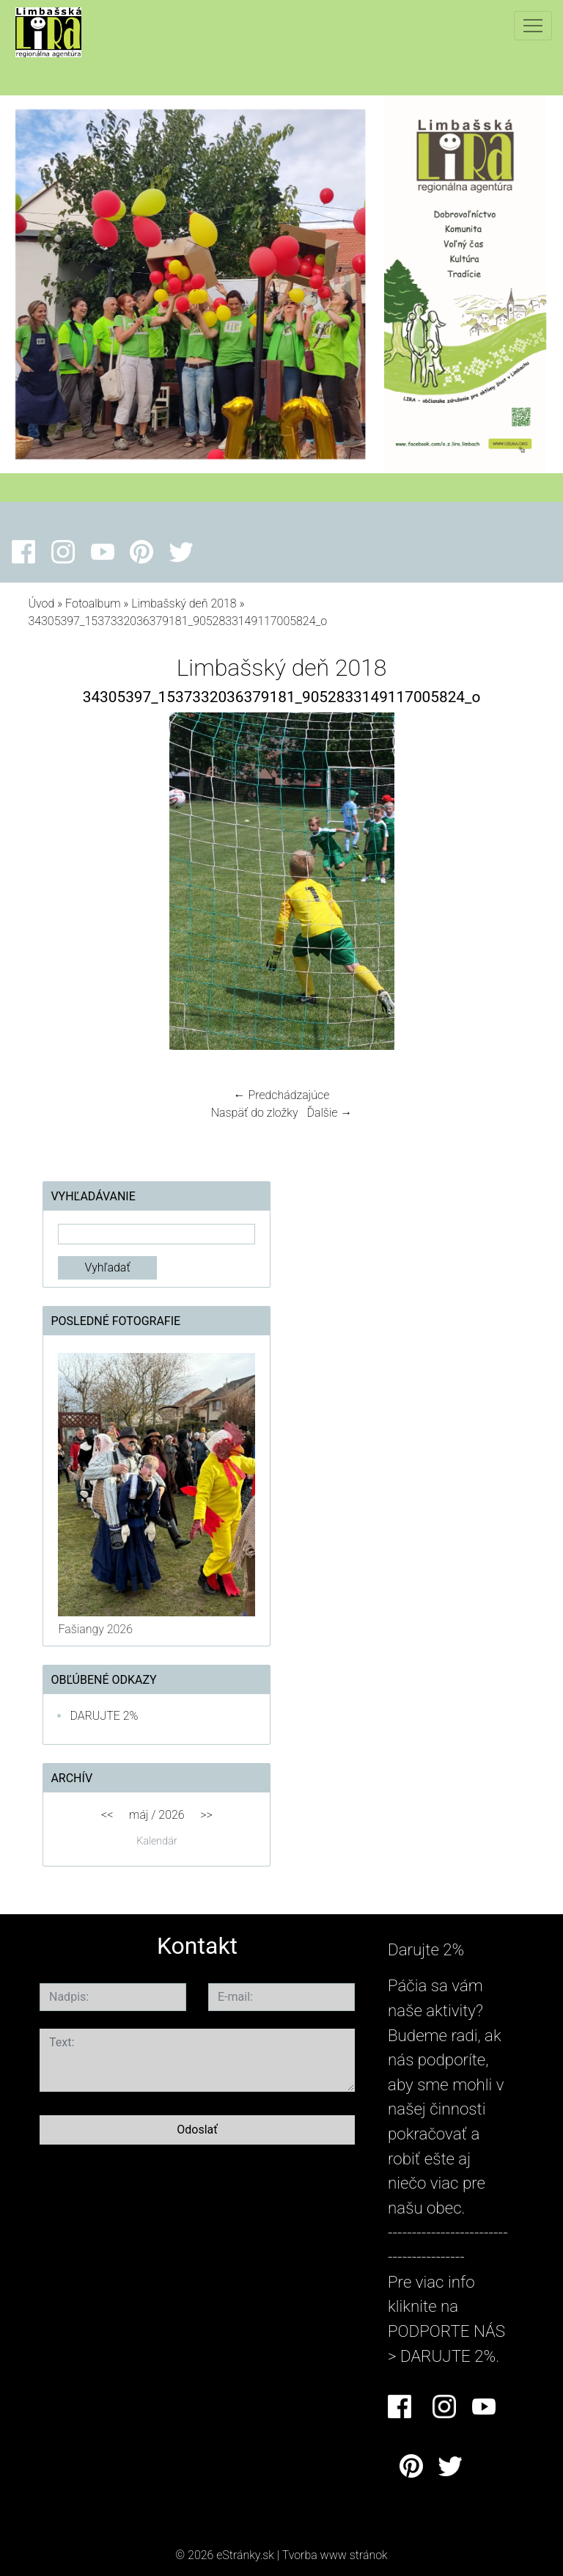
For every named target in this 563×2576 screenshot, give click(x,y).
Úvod (41, 603)
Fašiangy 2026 (95, 1629)
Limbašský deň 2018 (183, 603)
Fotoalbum (92, 603)
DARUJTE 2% (104, 1716)
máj (138, 1815)
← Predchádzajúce (282, 1095)
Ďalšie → (329, 1113)
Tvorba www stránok (335, 2555)
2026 (171, 1815)
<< (107, 1815)
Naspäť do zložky (254, 1113)
